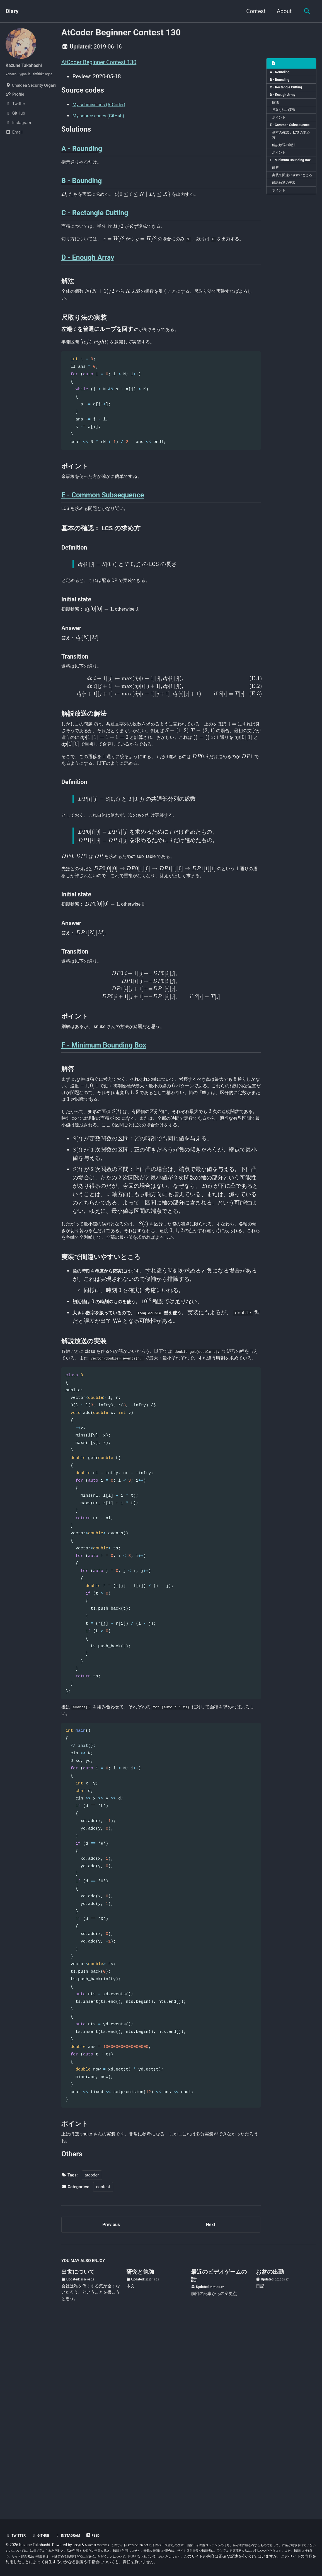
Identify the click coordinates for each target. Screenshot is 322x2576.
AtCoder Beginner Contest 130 (98, 62)
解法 (277, 108)
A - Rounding (282, 73)
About (282, 11)
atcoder (92, 2348)
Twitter (18, 2529)
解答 (277, 196)
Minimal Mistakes (102, 2539)
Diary (12, 11)
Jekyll (78, 2539)
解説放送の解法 (287, 164)
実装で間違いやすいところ (291, 208)
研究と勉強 (140, 2450)
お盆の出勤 (270, 2450)
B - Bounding (282, 82)
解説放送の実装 (287, 219)
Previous (111, 2400)
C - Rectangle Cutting (289, 91)
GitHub (45, 2529)
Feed (105, 2529)
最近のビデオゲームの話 (219, 2454)
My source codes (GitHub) (104, 119)
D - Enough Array (285, 99)
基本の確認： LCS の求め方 (291, 152)
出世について (78, 2450)
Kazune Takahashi (28, 65)
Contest (253, 11)
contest (103, 2360)
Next (210, 2400)
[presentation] (64, 211)
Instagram (77, 2529)
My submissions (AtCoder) (105, 108)
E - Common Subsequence (282, 138)
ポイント (281, 126)
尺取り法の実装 (287, 117)
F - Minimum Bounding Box (290, 184)
